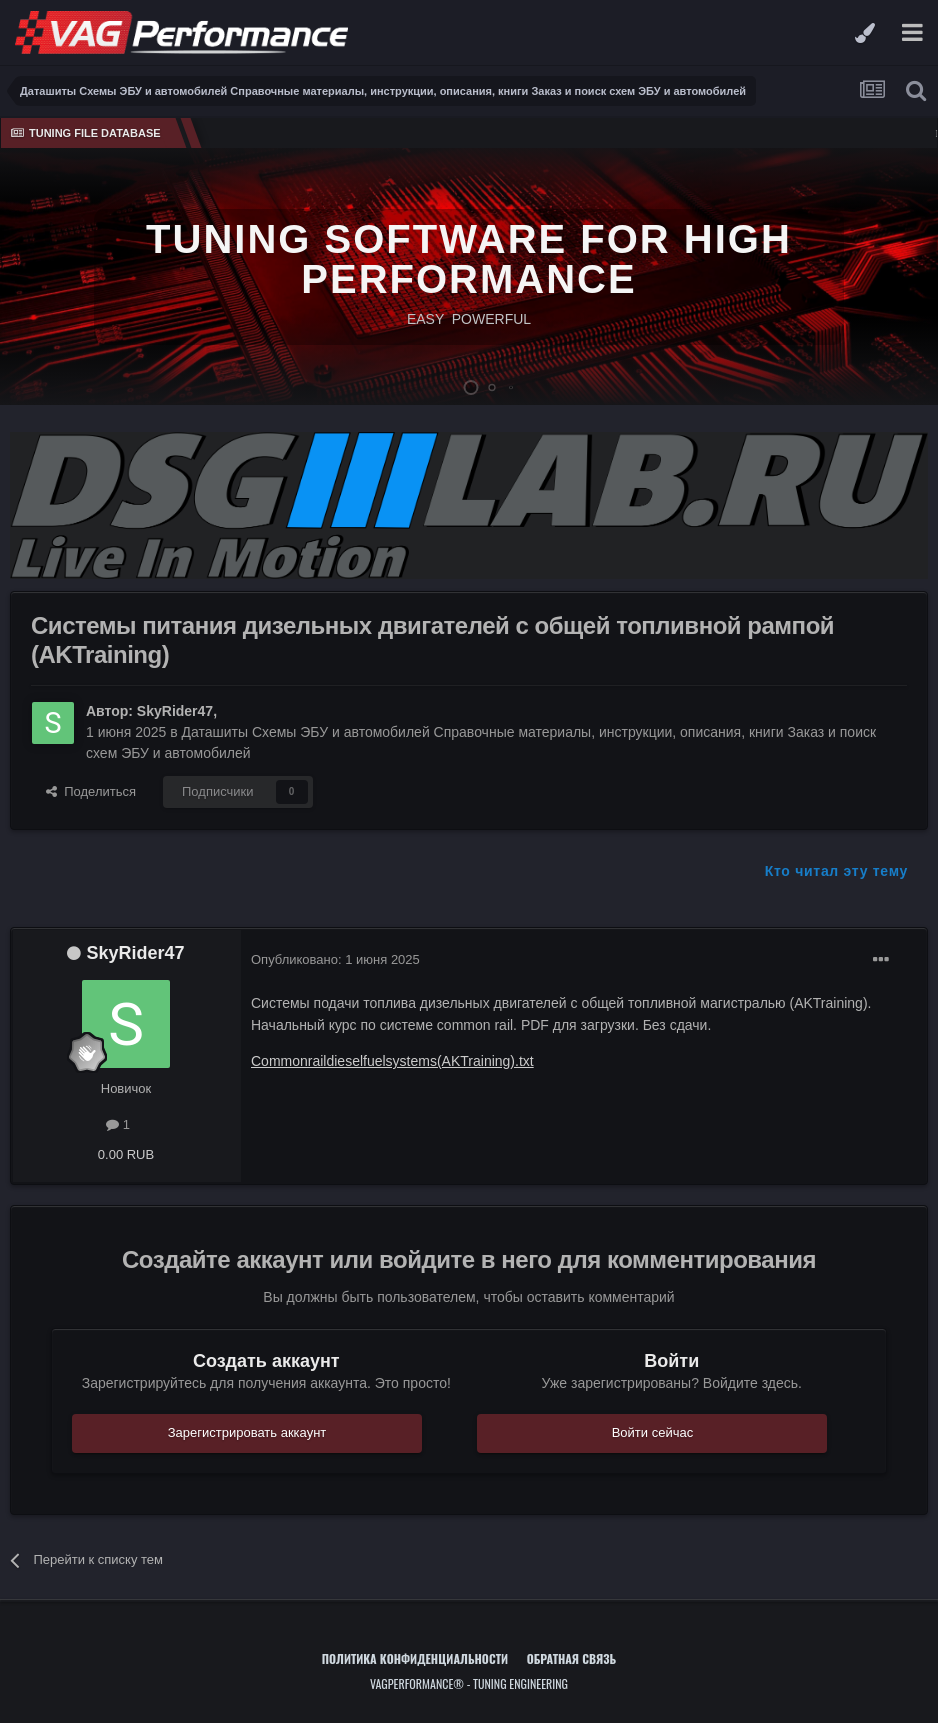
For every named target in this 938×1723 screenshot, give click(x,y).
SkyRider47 (175, 711)
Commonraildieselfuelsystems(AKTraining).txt (392, 1061)
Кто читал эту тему (836, 871)
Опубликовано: (335, 959)
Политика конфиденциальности (415, 1658)
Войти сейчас (653, 1432)
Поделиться (91, 791)
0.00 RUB (126, 1154)
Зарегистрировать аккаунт (247, 1432)
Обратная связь (572, 1658)
